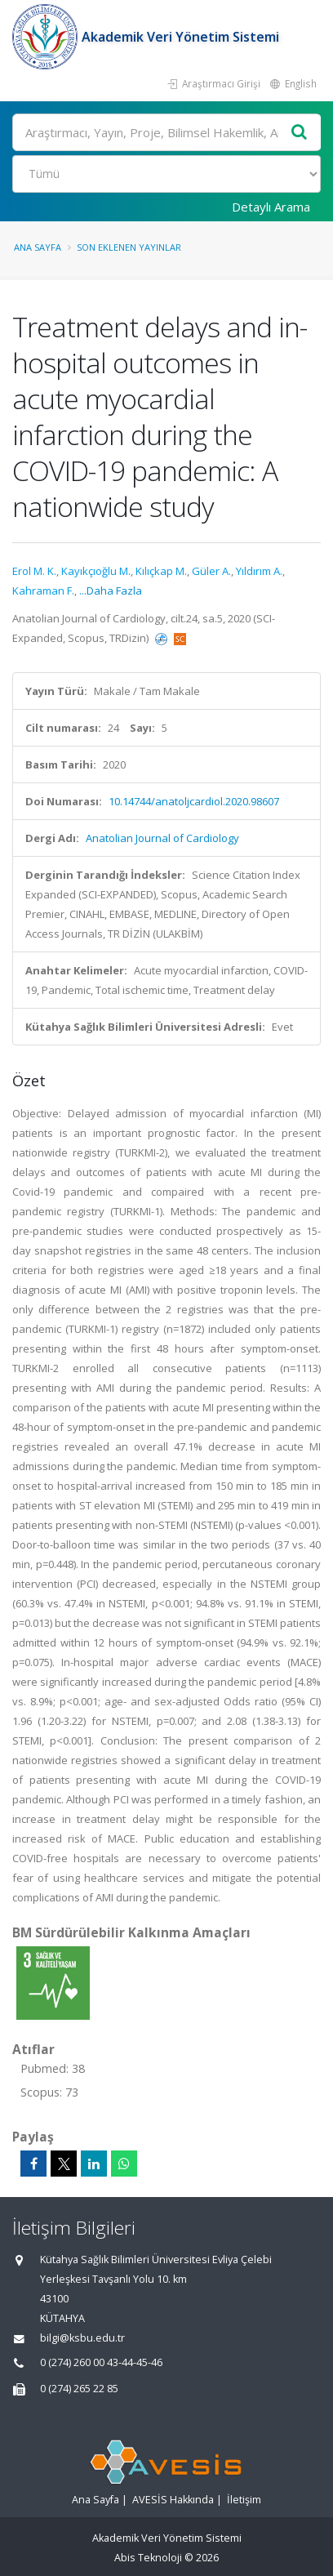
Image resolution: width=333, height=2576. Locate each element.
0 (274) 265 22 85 (79, 2389)
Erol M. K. (34, 571)
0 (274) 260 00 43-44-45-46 (101, 2362)
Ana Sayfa (37, 247)
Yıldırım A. (259, 571)
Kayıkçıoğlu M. (96, 571)
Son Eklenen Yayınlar (129, 247)
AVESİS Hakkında (173, 2500)
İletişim (244, 2500)
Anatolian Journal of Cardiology (162, 838)
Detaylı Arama (271, 206)
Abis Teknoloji (148, 2558)
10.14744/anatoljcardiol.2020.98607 (194, 801)
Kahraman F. (43, 590)
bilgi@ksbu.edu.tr (82, 2338)
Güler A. (211, 571)
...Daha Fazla (110, 590)
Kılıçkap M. (161, 571)
